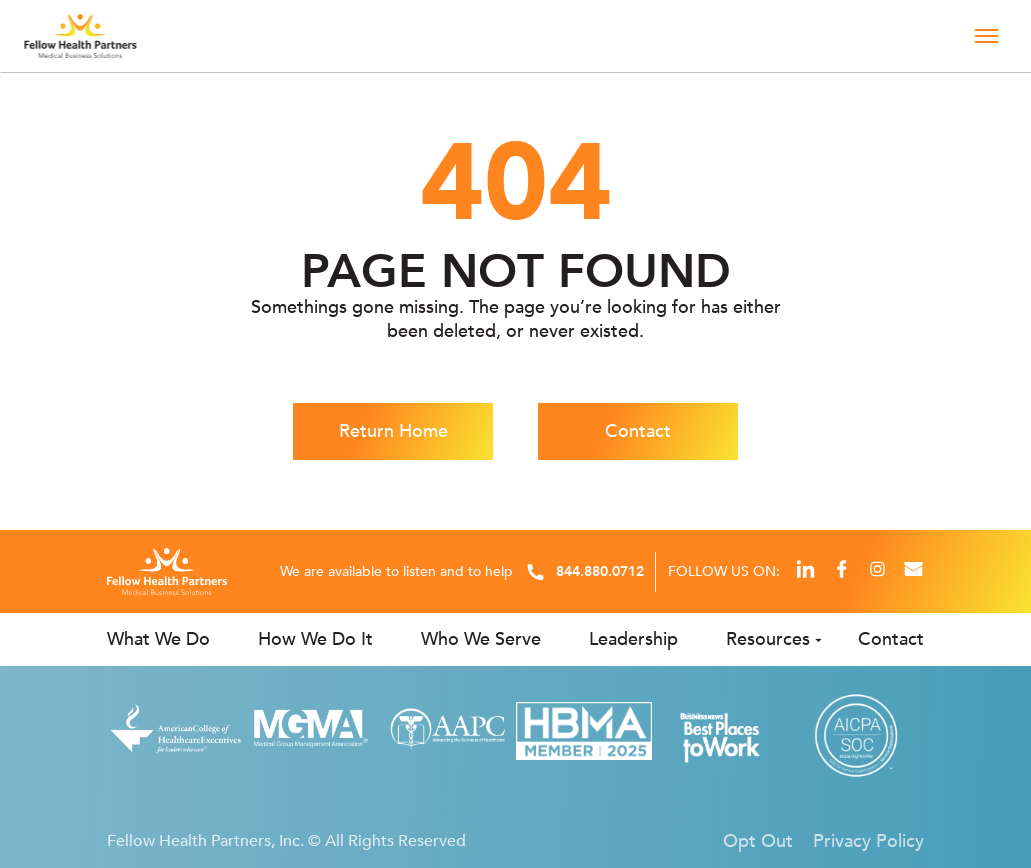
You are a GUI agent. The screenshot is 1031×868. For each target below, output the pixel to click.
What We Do (158, 639)
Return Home (393, 431)
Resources (768, 639)
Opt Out (758, 841)
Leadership (633, 639)
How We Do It (315, 639)
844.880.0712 (600, 572)
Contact (638, 431)
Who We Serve (481, 639)
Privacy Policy (868, 841)
